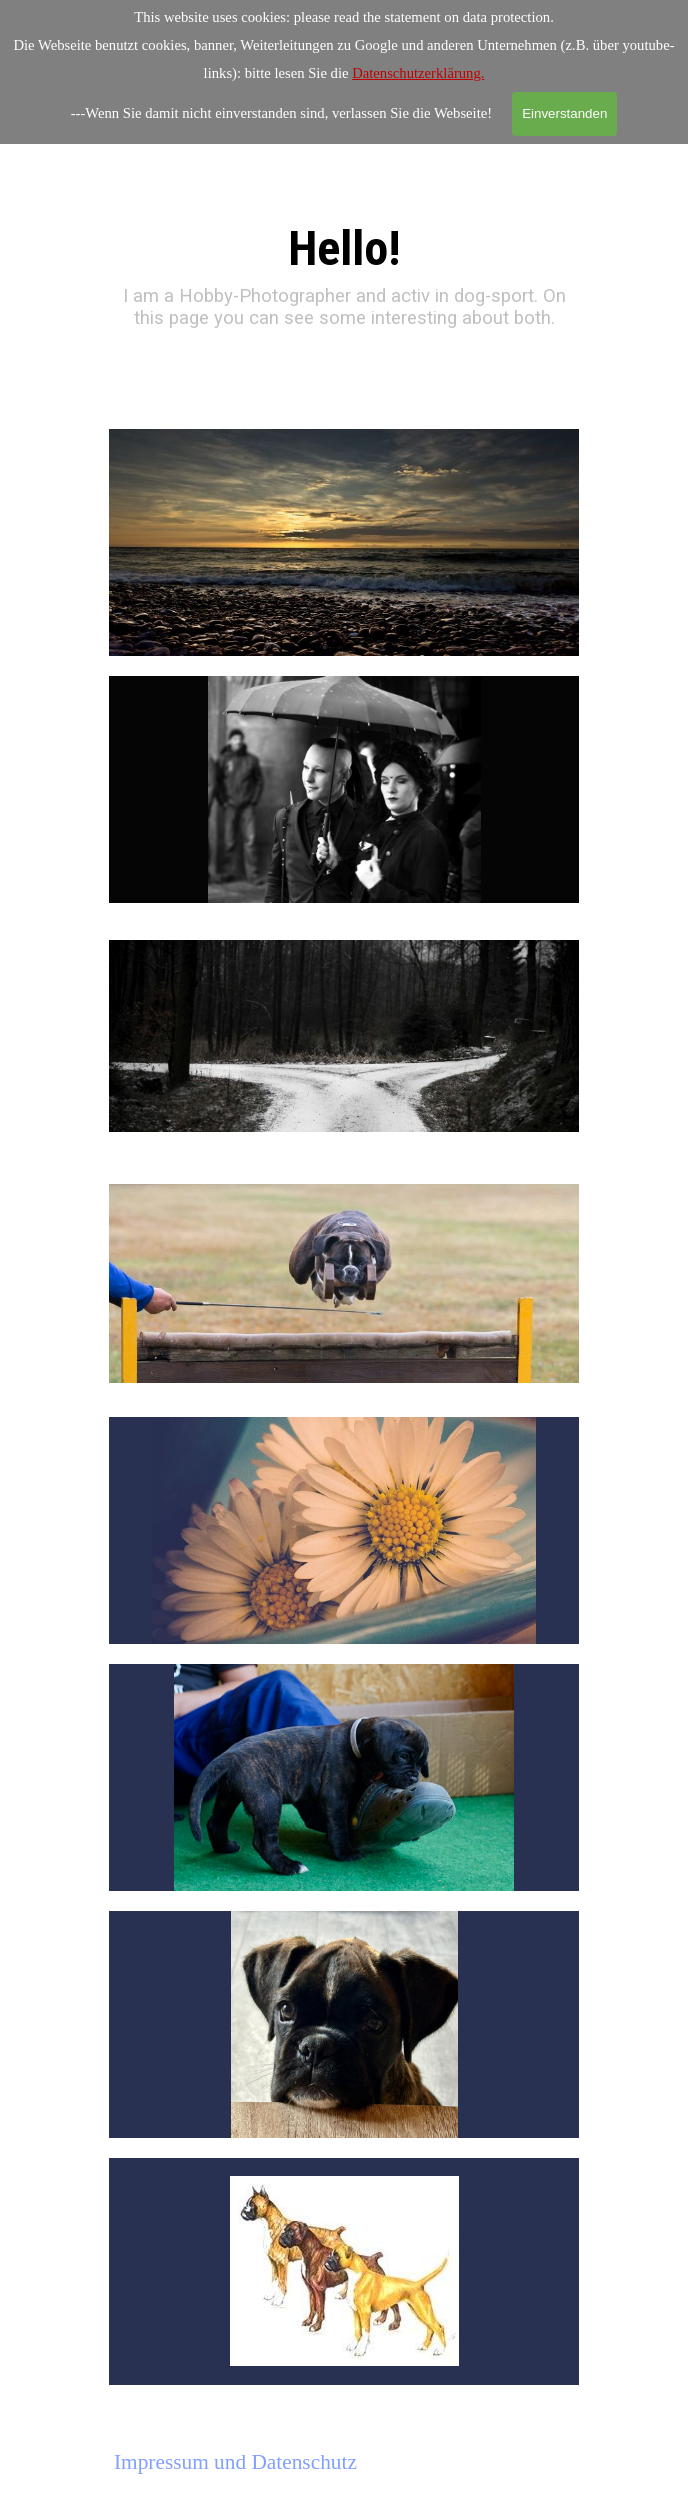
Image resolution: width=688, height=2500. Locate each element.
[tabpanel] (344, 257)
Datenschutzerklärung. (418, 73)
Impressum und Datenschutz (235, 2462)
